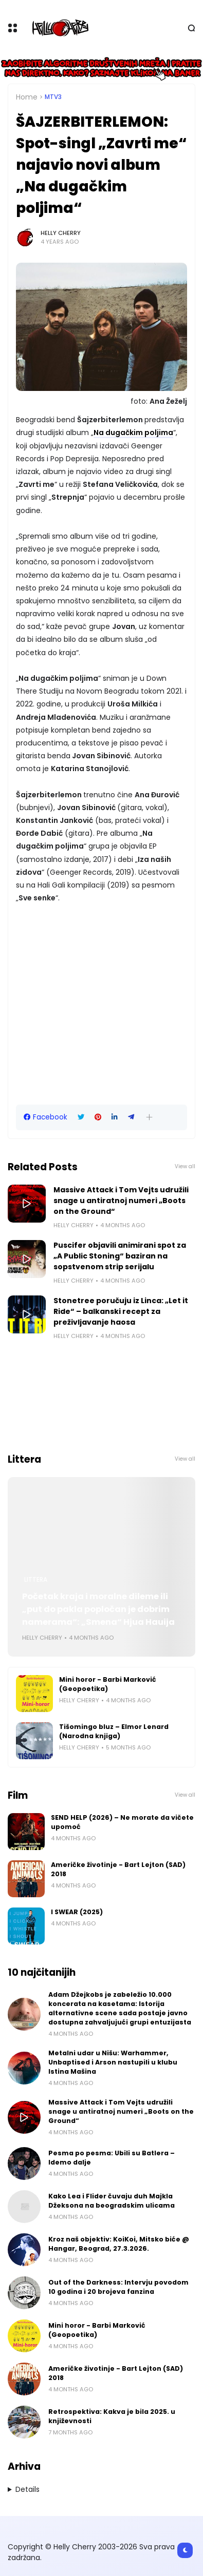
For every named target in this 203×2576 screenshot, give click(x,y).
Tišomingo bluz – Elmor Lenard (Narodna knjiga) (114, 1731)
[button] (149, 1117)
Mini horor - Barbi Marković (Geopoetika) (107, 1684)
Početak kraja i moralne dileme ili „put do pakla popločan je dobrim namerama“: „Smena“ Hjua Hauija (98, 1609)
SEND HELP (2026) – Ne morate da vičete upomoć (122, 1822)
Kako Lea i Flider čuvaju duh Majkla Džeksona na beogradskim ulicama (111, 2201)
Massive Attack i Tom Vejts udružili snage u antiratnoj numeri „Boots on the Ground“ (121, 1200)
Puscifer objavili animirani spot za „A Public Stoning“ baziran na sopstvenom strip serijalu (119, 1256)
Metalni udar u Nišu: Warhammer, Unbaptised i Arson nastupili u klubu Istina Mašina (112, 2062)
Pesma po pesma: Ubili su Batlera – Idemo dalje (111, 2158)
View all (185, 1166)
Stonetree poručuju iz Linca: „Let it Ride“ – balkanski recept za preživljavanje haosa (120, 1311)
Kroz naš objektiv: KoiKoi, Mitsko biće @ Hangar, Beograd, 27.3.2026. (118, 2244)
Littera (35, 1580)
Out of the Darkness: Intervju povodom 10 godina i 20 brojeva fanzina (118, 2287)
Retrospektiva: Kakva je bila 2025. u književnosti (111, 2416)
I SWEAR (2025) (77, 1912)
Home (27, 97)
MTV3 (53, 97)
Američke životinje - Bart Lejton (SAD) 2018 (118, 1869)
